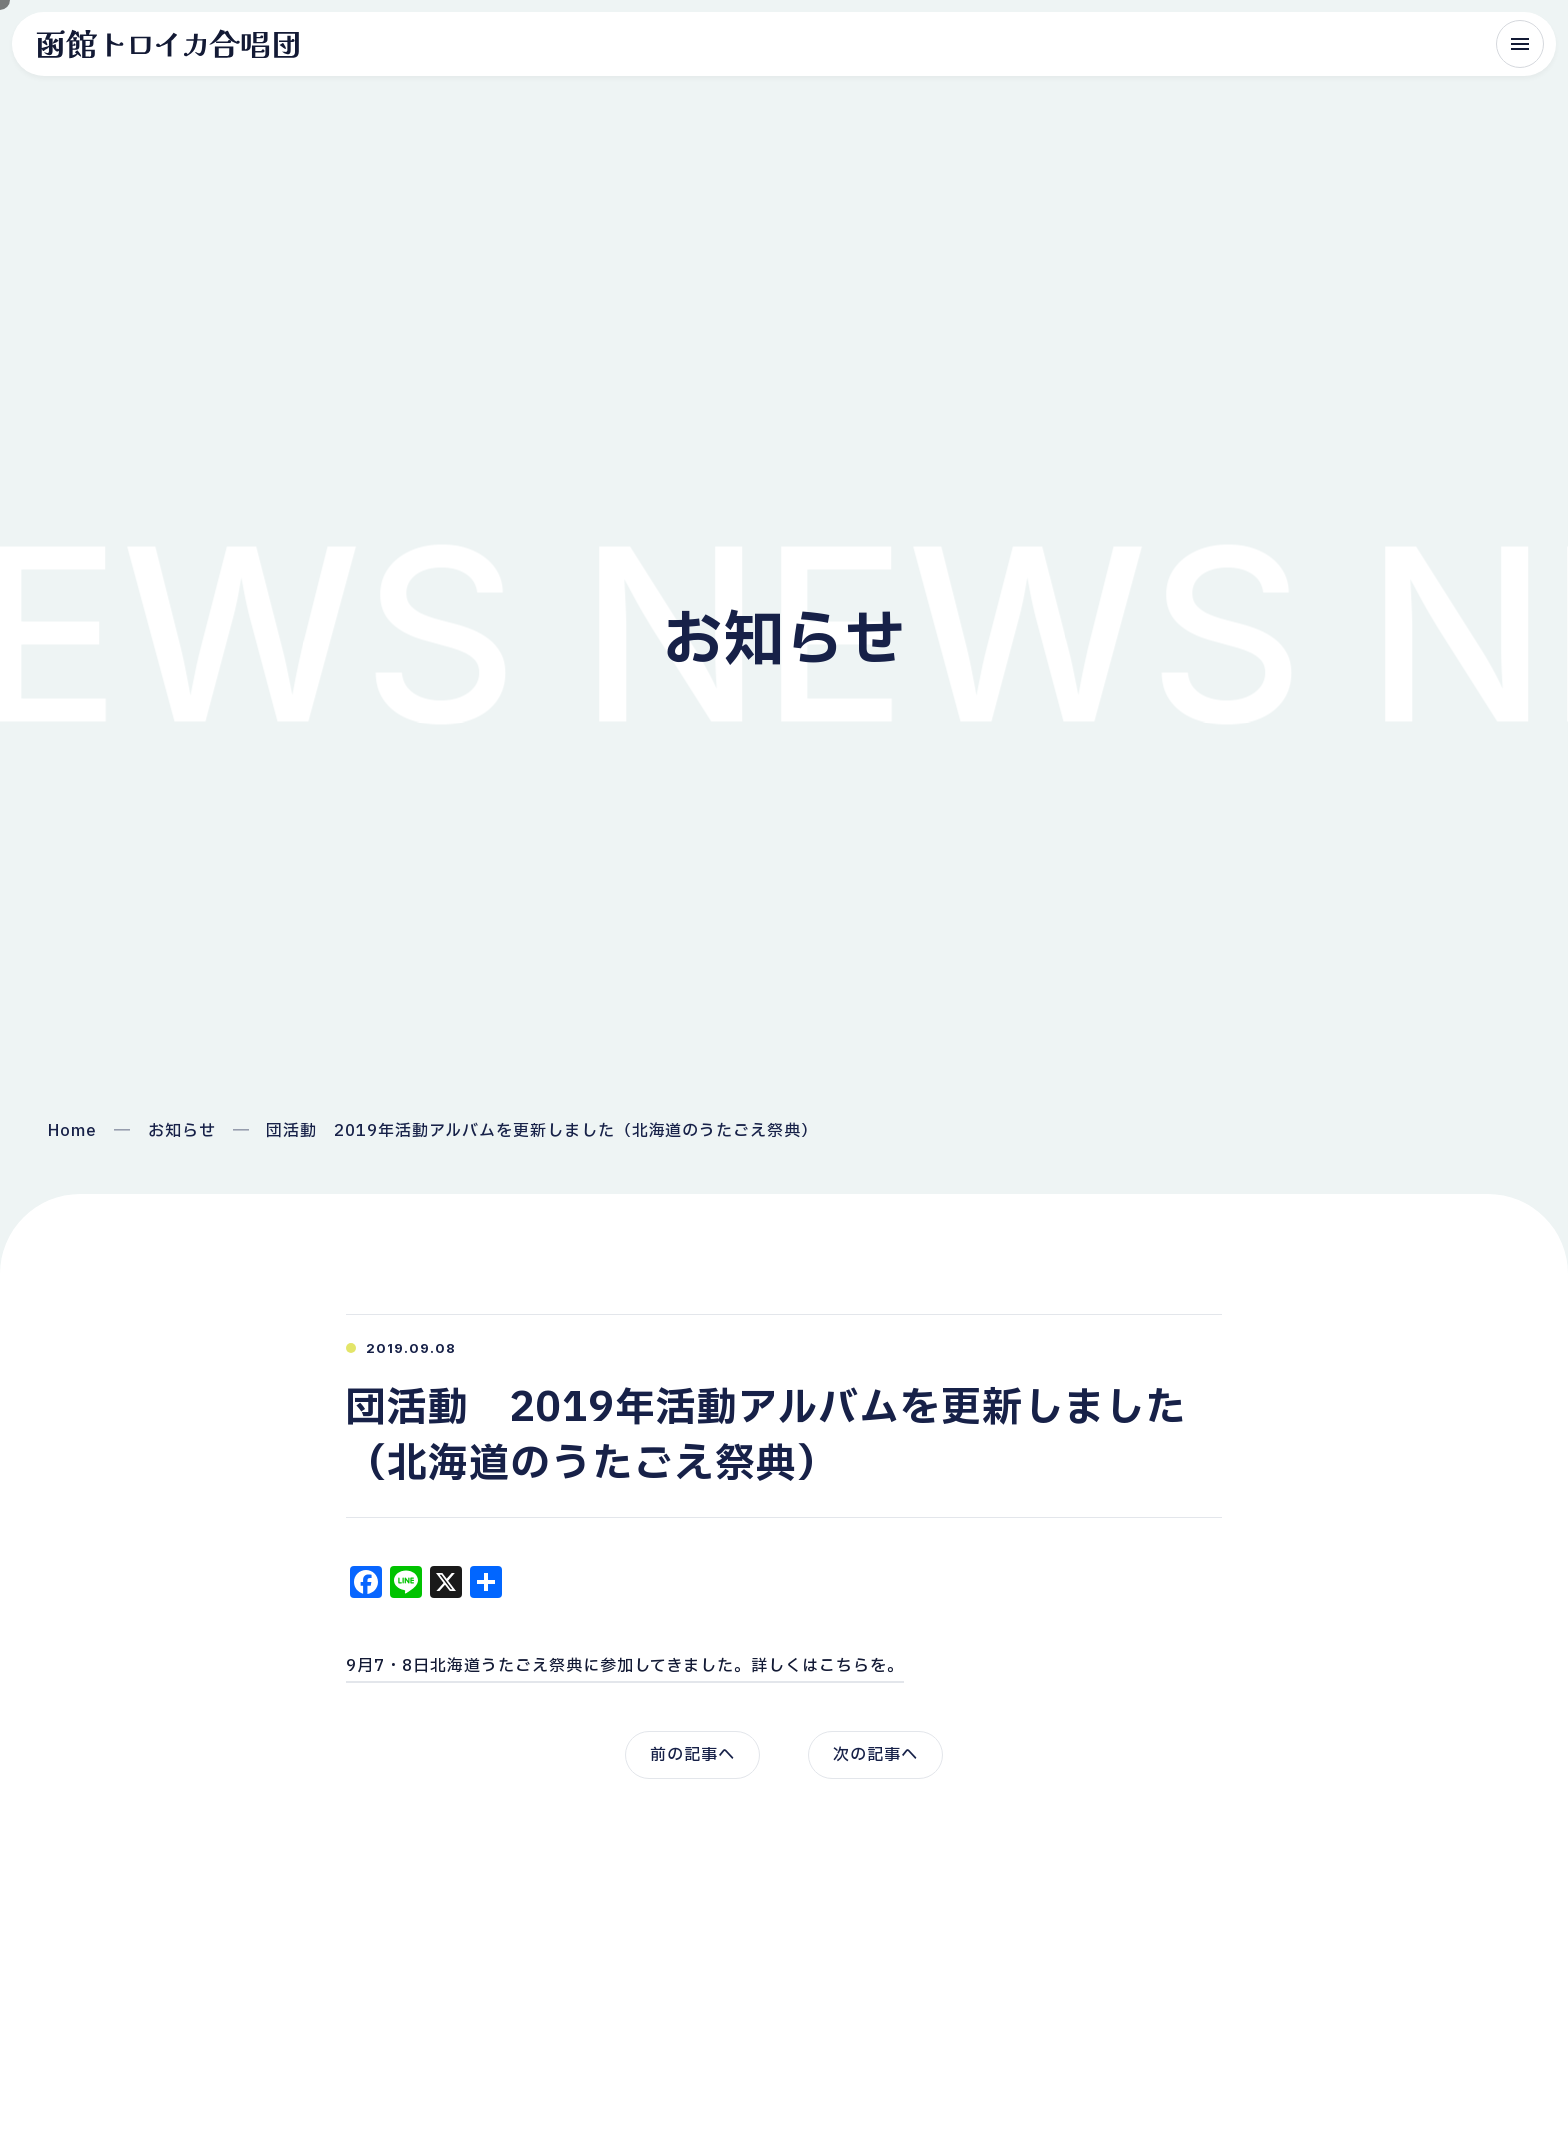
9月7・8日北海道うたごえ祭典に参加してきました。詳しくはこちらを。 (625, 1666)
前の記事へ (692, 1755)
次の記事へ (875, 1755)
